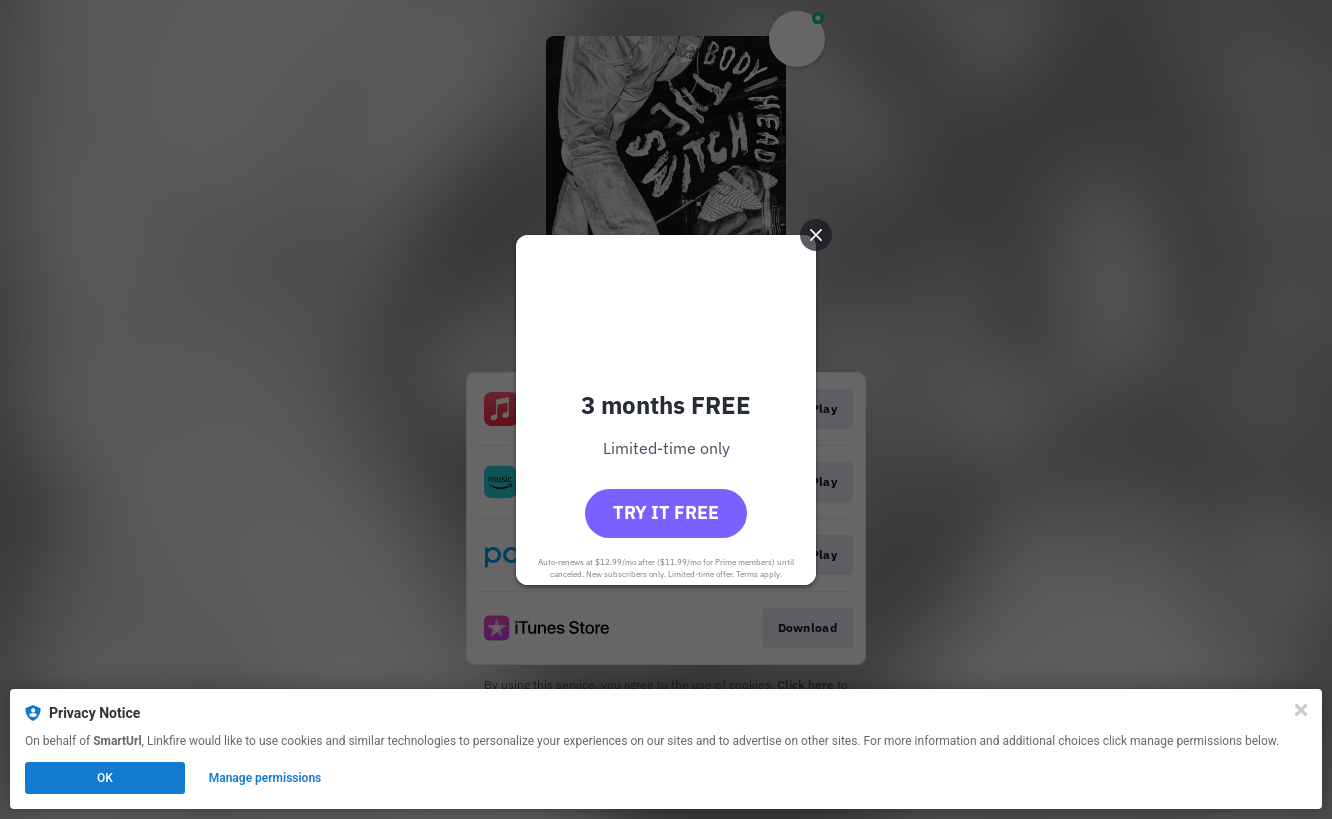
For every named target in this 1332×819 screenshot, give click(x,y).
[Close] (1301, 710)
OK (105, 778)
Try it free (666, 512)
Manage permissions (265, 778)
